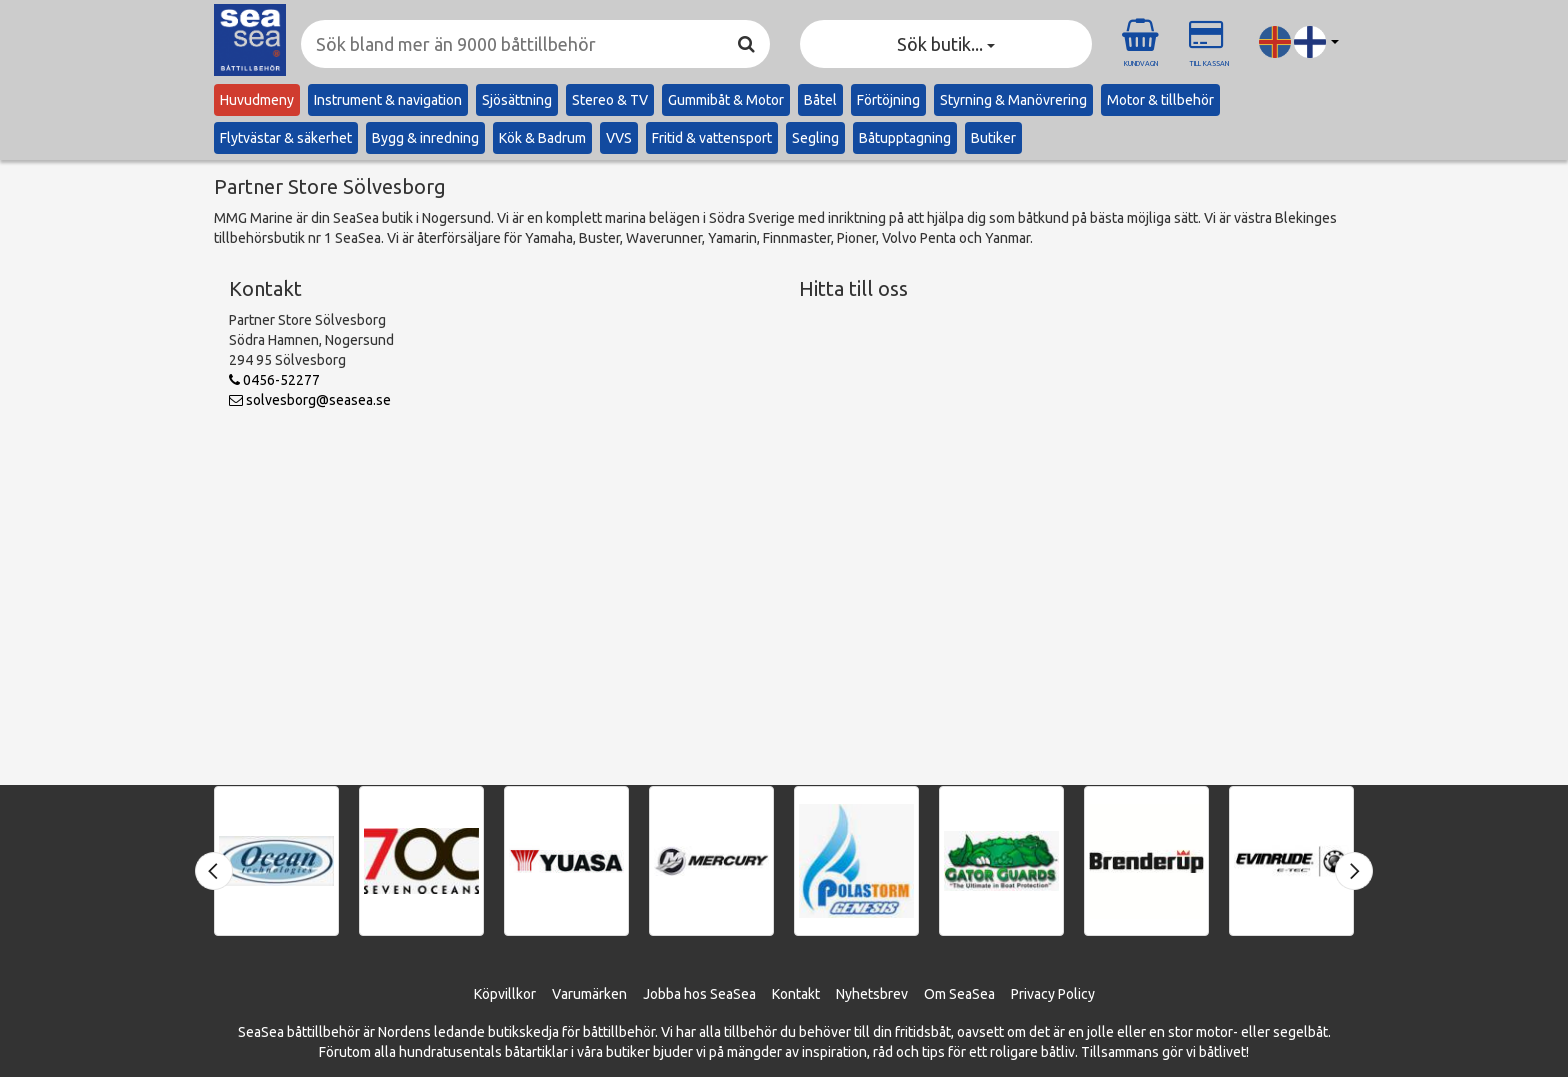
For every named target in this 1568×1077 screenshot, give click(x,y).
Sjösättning (517, 100)
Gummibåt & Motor (726, 100)
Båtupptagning (905, 138)
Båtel (820, 100)
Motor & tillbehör (1160, 100)
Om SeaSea (959, 994)
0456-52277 (274, 380)
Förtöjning (888, 100)
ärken (609, 994)
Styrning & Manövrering (1013, 100)
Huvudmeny (257, 100)
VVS (619, 138)
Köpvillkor (505, 994)
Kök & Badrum (542, 138)
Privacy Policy (1053, 994)
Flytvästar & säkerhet (286, 138)
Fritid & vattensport (712, 138)
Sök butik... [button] (946, 44)
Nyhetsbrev (872, 994)
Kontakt (796, 994)
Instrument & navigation (388, 100)
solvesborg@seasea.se (310, 400)
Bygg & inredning (425, 138)
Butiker (993, 138)
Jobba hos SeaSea (699, 994)
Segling (815, 138)
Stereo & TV (610, 100)
